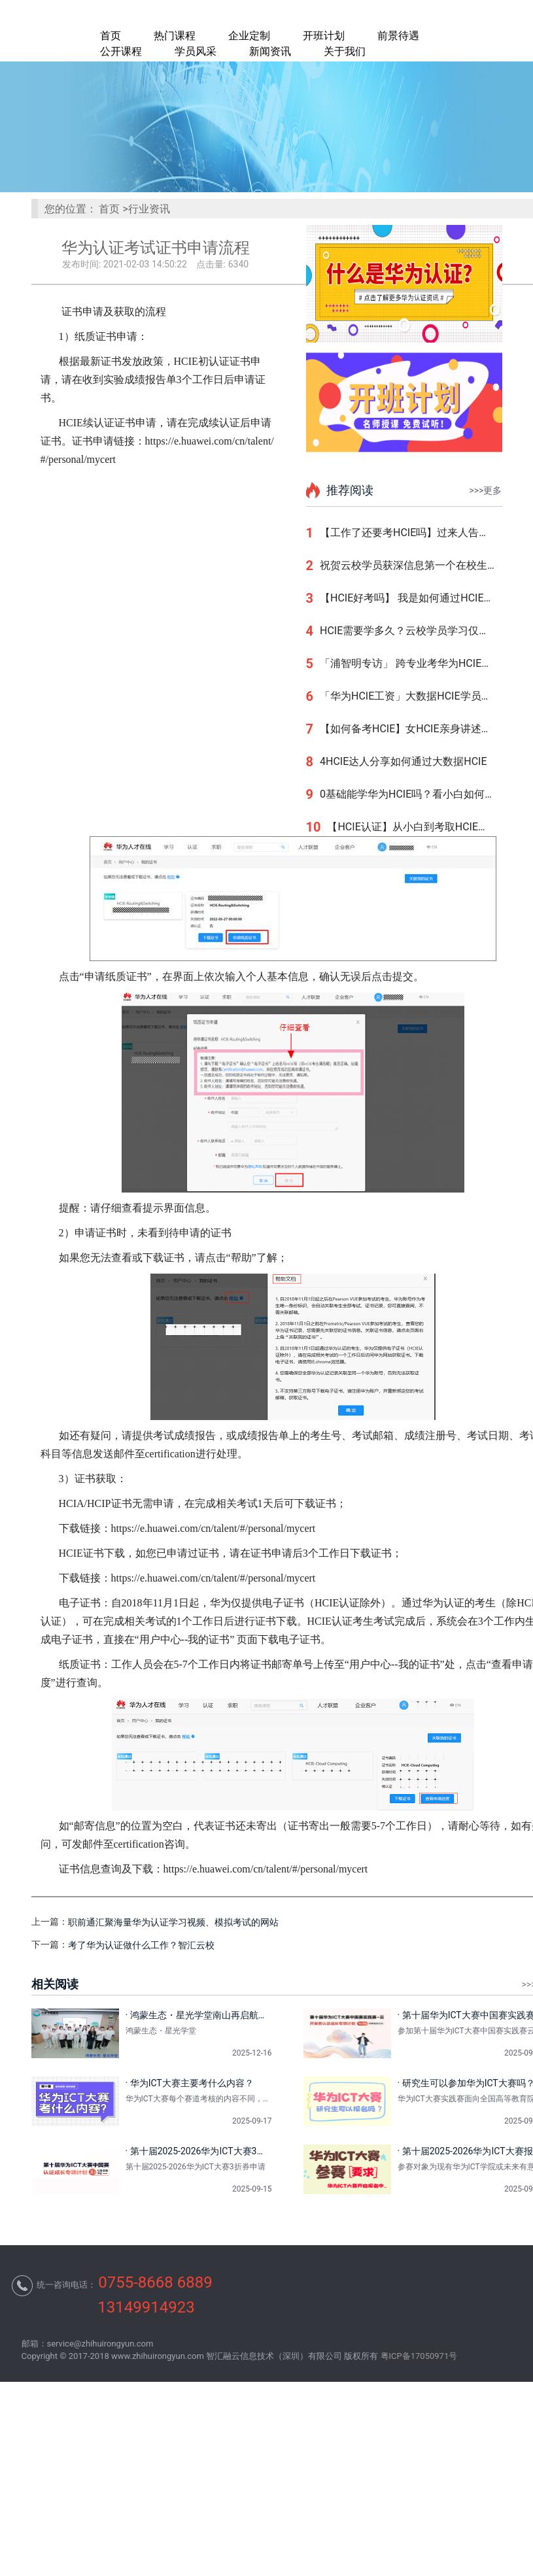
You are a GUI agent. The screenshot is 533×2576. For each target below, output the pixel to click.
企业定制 (249, 35)
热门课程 (175, 35)
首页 (110, 35)
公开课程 (121, 51)
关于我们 (345, 51)
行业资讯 (149, 209)
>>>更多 (486, 490)
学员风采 (195, 51)
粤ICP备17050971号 (419, 2356)
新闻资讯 (270, 51)
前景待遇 (398, 35)
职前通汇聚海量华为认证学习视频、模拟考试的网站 (173, 1922)
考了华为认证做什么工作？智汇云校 (141, 1945)
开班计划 (324, 35)
